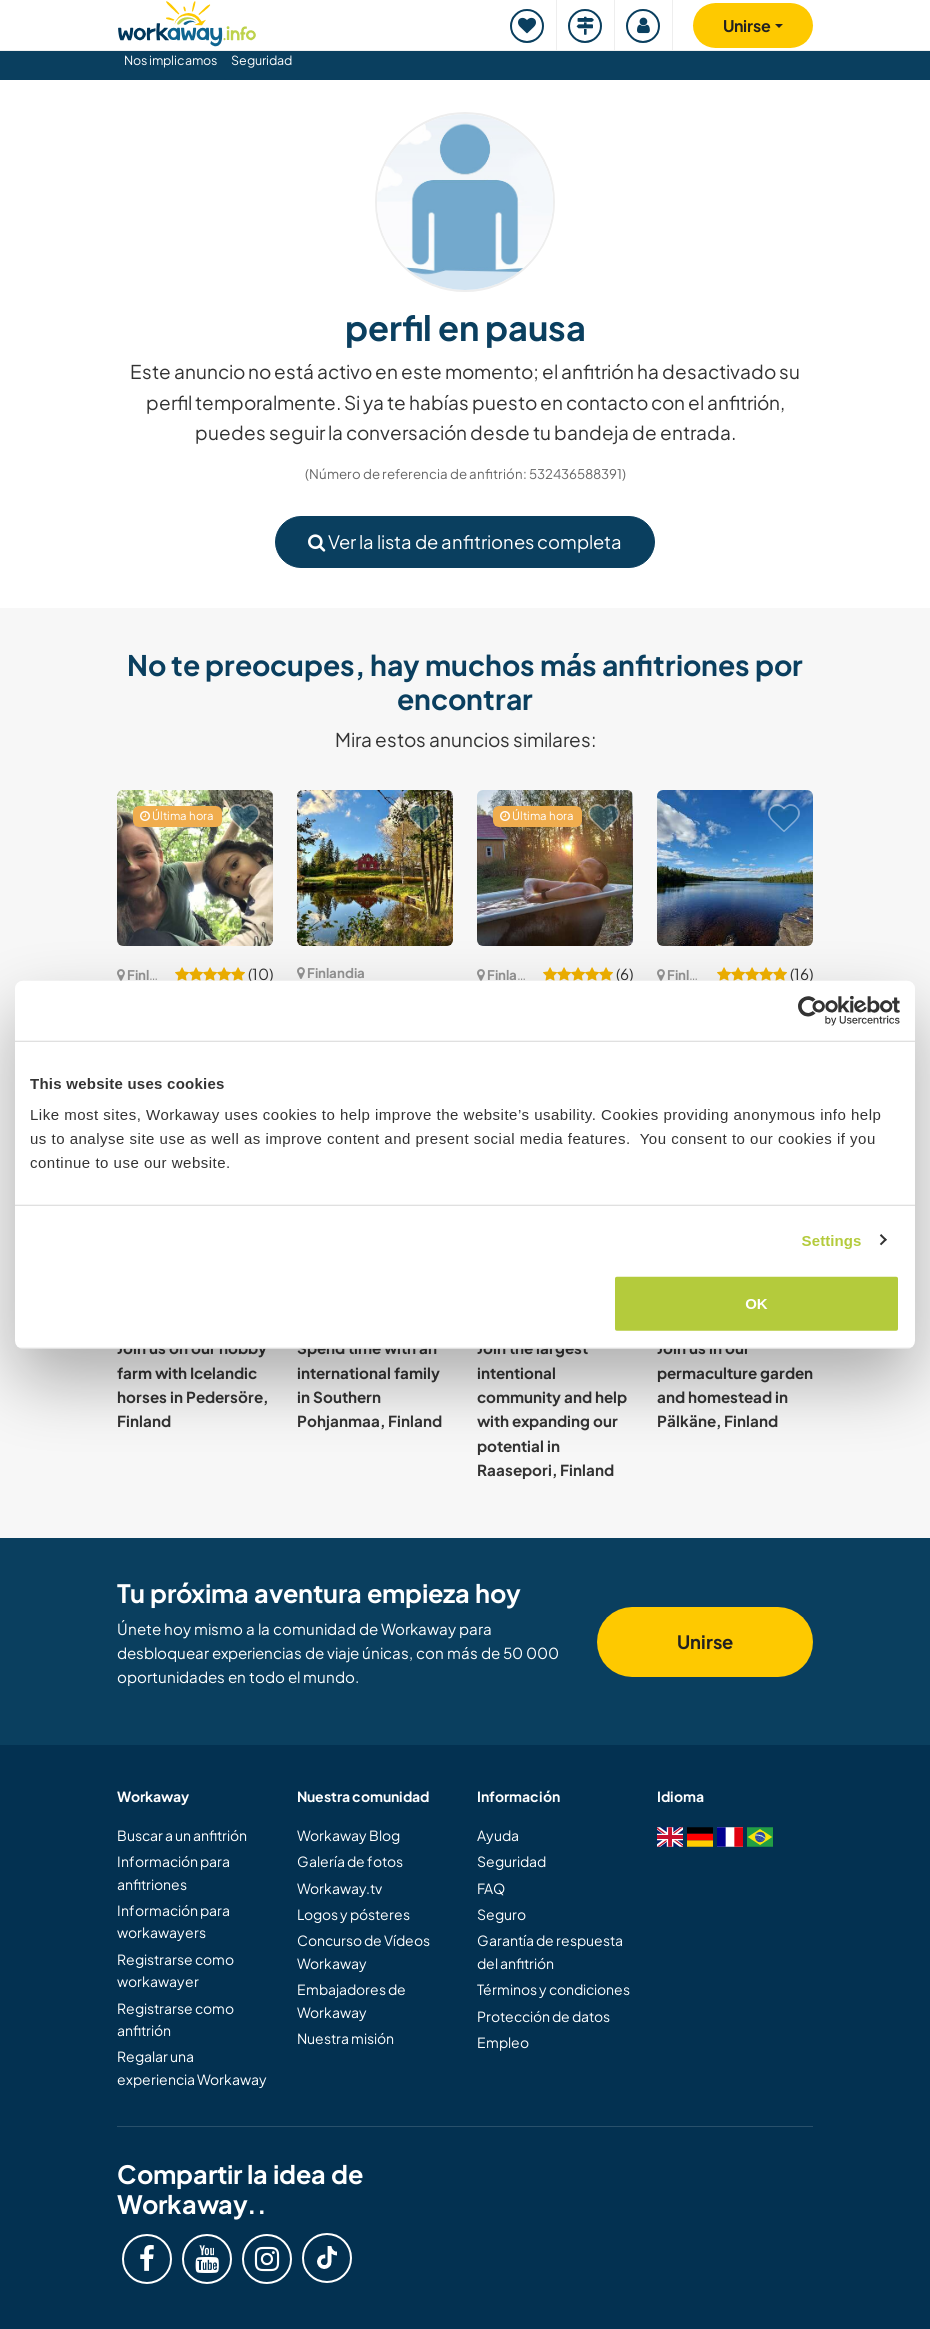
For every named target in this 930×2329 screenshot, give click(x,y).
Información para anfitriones (173, 1872)
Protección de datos (543, 2016)
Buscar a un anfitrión (182, 1835)
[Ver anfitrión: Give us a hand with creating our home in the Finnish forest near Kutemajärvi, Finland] (555, 868)
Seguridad (261, 60)
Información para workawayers (173, 1921)
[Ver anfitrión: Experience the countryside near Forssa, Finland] (375, 868)
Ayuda (498, 1835)
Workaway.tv (339, 1888)
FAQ (491, 1888)
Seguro (501, 1914)
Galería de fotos (350, 1861)
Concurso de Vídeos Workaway (363, 1951)
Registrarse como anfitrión (175, 2019)
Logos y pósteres (353, 1914)
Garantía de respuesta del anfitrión (550, 1951)
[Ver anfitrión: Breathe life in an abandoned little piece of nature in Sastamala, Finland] (735, 868)
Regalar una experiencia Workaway (192, 2067)
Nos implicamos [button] (170, 60)
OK (756, 1303)
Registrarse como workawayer (175, 1970)
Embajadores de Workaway (351, 2000)
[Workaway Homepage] (187, 20)
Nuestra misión (345, 2038)
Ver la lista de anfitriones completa (465, 541)
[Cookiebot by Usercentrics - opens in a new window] (812, 1010)
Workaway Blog (348, 1835)
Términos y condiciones (553, 1989)
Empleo (503, 2042)
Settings (832, 1239)
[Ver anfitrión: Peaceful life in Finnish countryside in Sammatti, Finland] (195, 868)
